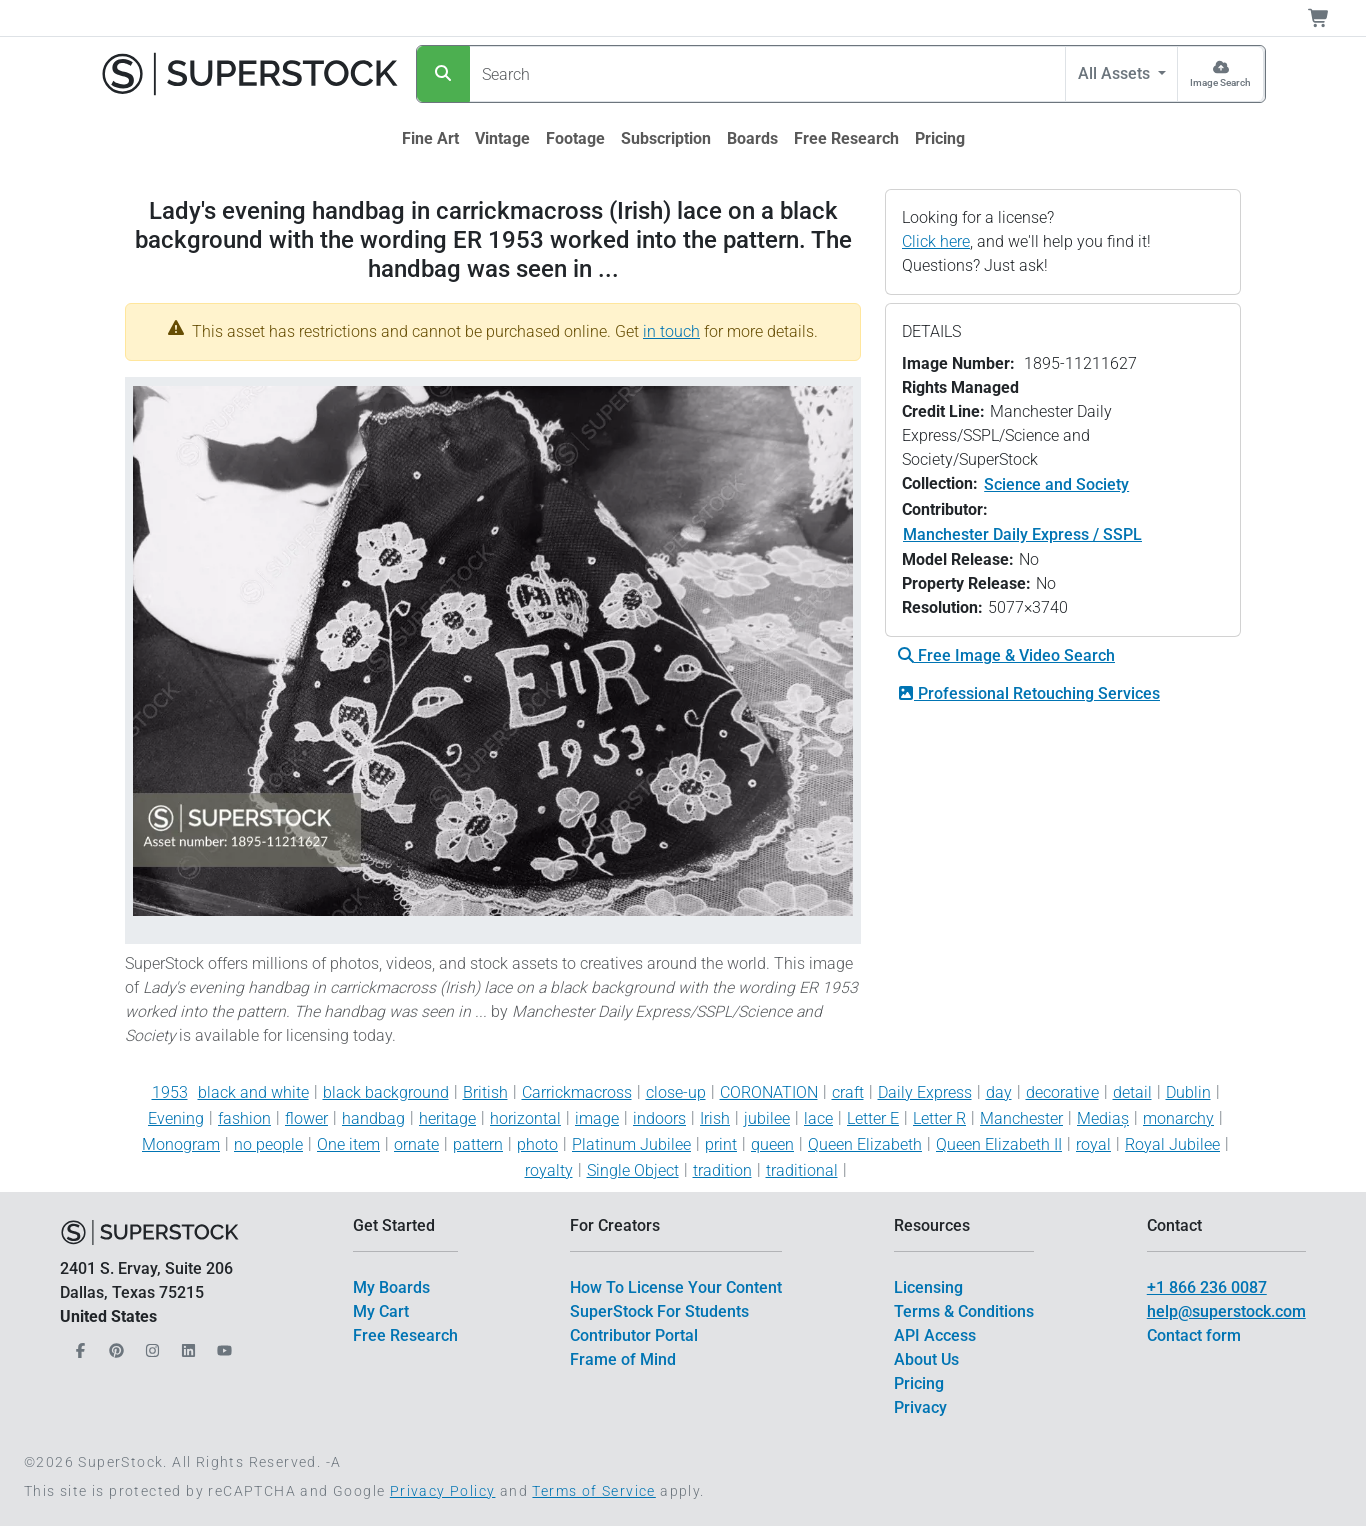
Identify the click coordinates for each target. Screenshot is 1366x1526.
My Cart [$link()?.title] (381, 1311)
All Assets (1116, 73)
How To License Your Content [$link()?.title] (676, 1287)
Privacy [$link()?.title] (920, 1407)
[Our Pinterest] (114, 1345)
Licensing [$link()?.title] (928, 1287)
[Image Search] (1220, 74)
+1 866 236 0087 (1207, 1287)
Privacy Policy (443, 1491)
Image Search (1220, 82)
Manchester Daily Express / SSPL (1022, 534)
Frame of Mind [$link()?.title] (623, 1359)
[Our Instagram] (150, 1345)
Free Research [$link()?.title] (405, 1335)
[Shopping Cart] (1330, 18)
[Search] (443, 74)
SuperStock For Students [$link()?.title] (659, 1311)
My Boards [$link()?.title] (391, 1287)
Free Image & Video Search (1006, 655)
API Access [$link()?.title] (935, 1335)
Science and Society (1056, 484)
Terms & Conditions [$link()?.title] (964, 1311)
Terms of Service (593, 1491)
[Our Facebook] (78, 1345)
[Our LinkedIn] (186, 1345)
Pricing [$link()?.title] (919, 1383)
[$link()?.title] (430, 139)
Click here (936, 241)
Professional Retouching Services (1029, 693)
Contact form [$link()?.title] (1194, 1335)
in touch (671, 331)
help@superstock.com (1226, 1311)
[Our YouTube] (222, 1345)
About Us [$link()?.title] (926, 1359)
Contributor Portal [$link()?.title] (634, 1335)
